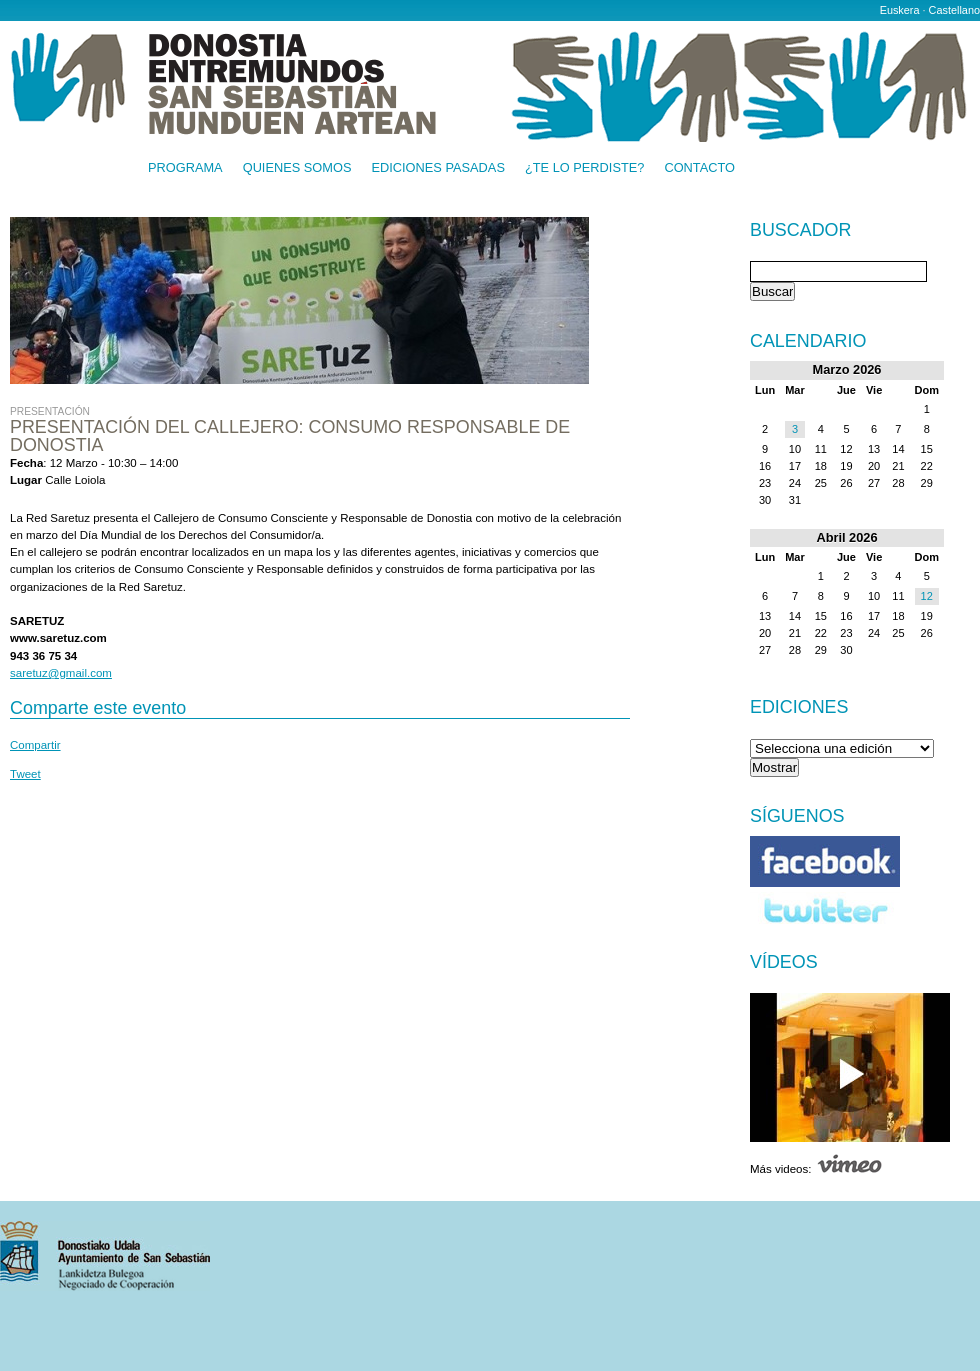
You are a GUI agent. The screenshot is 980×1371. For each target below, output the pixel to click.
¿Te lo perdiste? (584, 168)
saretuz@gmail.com (61, 673)
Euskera (900, 10)
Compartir (35, 745)
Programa (185, 168)
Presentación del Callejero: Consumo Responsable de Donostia (290, 436)
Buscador (800, 231)
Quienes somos (297, 168)
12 (927, 596)
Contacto (699, 168)
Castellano (954, 10)
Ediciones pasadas (437, 168)
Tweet (25, 774)
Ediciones (799, 707)
